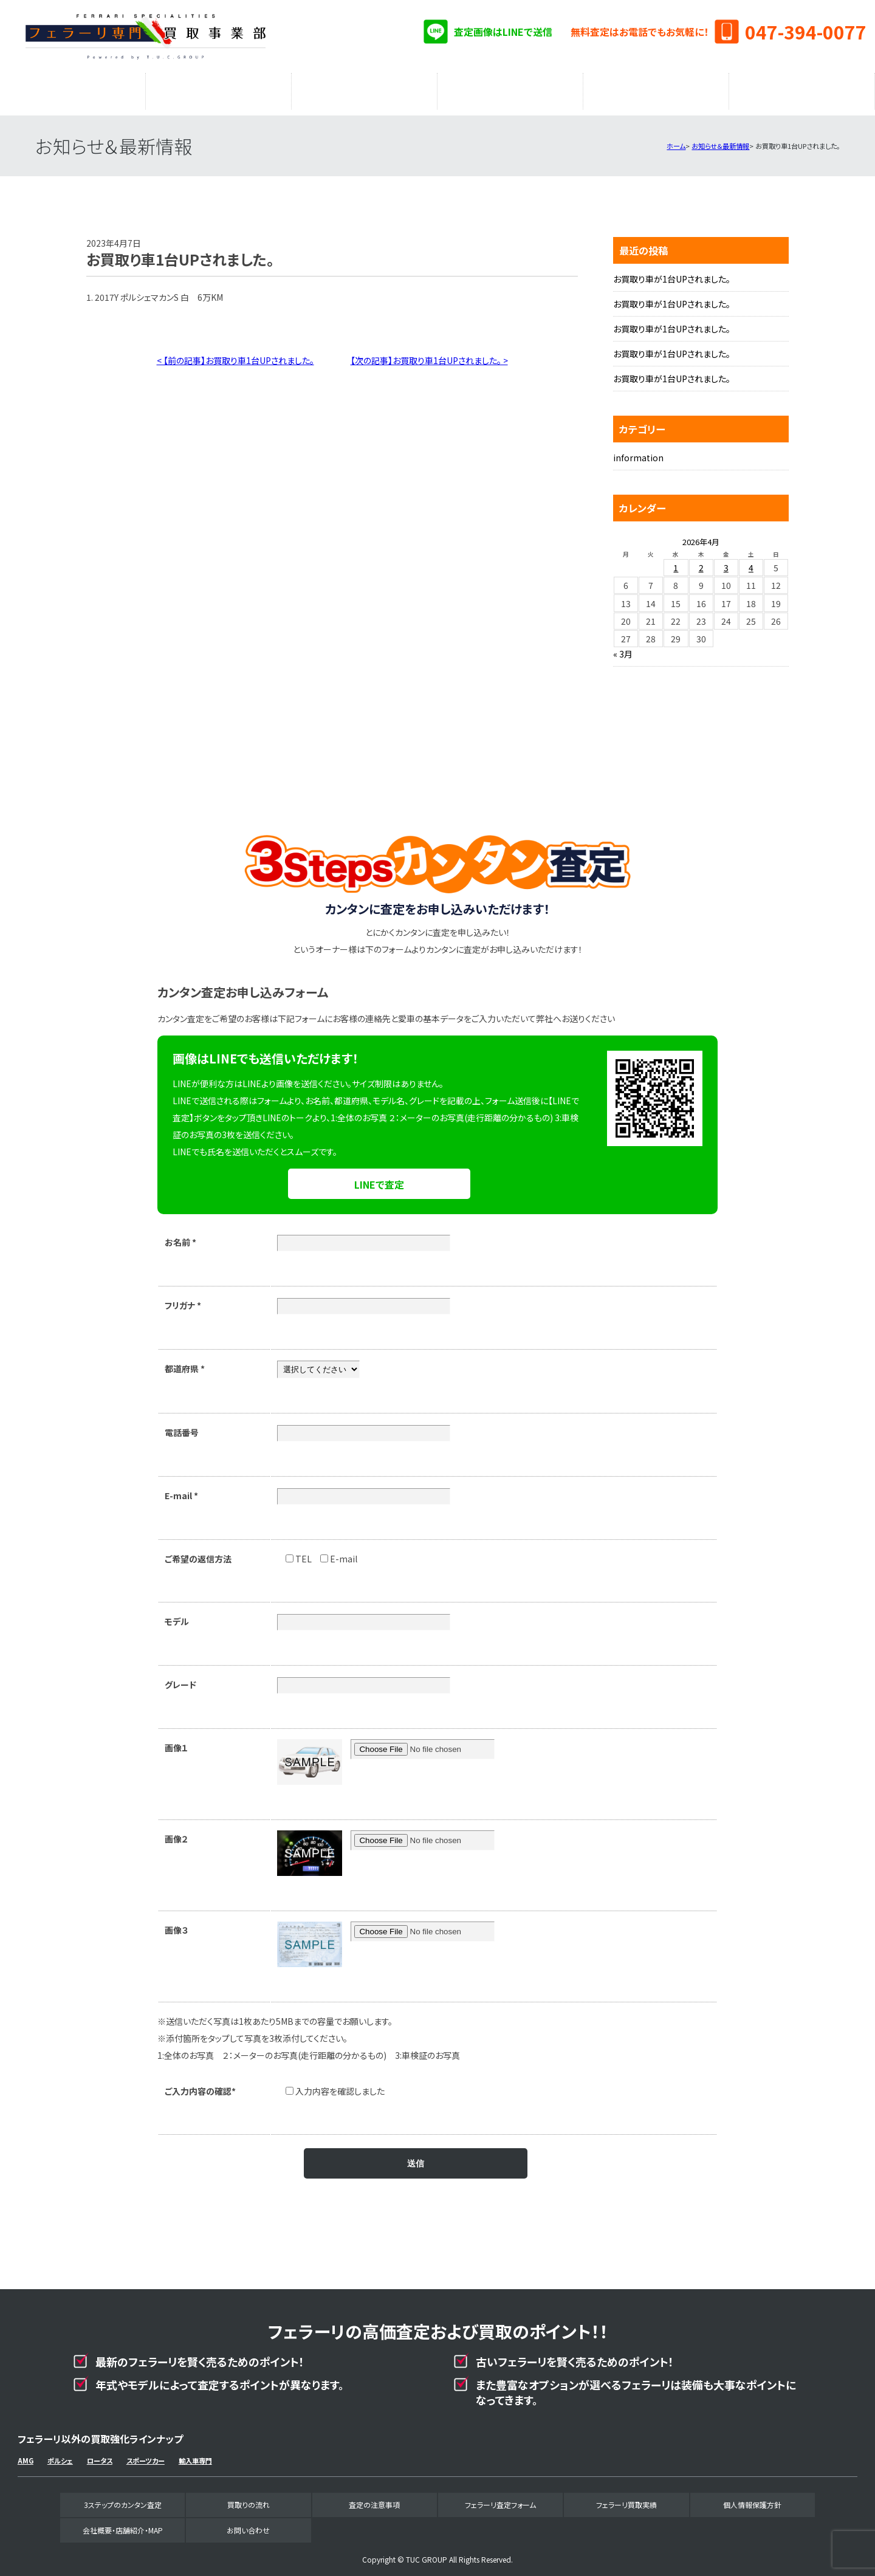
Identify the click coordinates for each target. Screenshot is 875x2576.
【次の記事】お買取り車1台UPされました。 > (429, 354)
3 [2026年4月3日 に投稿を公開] (726, 561)
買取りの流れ (218, 88)
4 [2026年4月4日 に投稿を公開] (751, 561)
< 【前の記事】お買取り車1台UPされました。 (235, 354)
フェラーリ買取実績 (656, 88)
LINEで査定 (379, 1178)
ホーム (676, 140)
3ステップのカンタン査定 (73, 88)
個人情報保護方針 (752, 2498)
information (638, 451)
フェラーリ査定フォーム (510, 88)
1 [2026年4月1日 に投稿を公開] (675, 561)
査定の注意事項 (364, 88)
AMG (25, 2454)
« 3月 (623, 648)
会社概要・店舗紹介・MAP (802, 88)
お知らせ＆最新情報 (720, 140)
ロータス (99, 2454)
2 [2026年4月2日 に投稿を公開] (701, 561)
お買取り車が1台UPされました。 (671, 273)
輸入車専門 (195, 2454)
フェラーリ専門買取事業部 (145, 36)
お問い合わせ (248, 2524)
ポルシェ (60, 2454)
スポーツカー (145, 2454)
